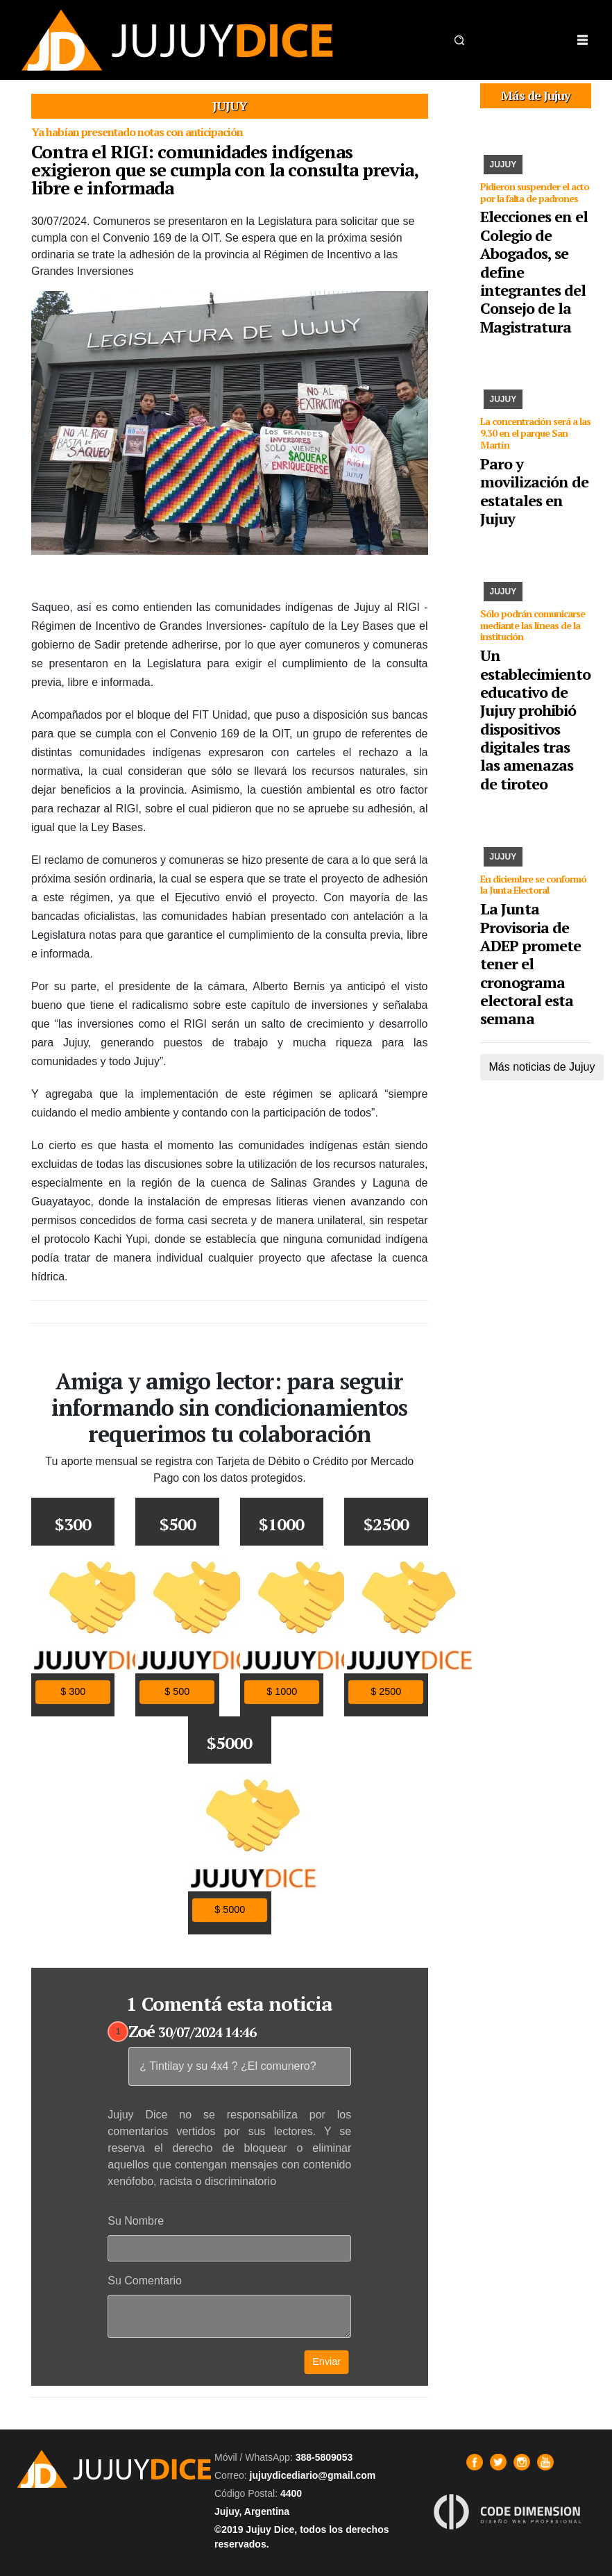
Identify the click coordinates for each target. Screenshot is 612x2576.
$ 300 (72, 1691)
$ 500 (177, 1691)
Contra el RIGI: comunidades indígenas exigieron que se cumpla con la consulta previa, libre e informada (224, 169)
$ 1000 (281, 1691)
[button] (459, 40)
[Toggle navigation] (582, 40)
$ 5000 (229, 1910)
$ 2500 (386, 1691)
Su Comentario (145, 2280)
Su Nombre (136, 2221)
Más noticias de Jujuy (542, 1067)
